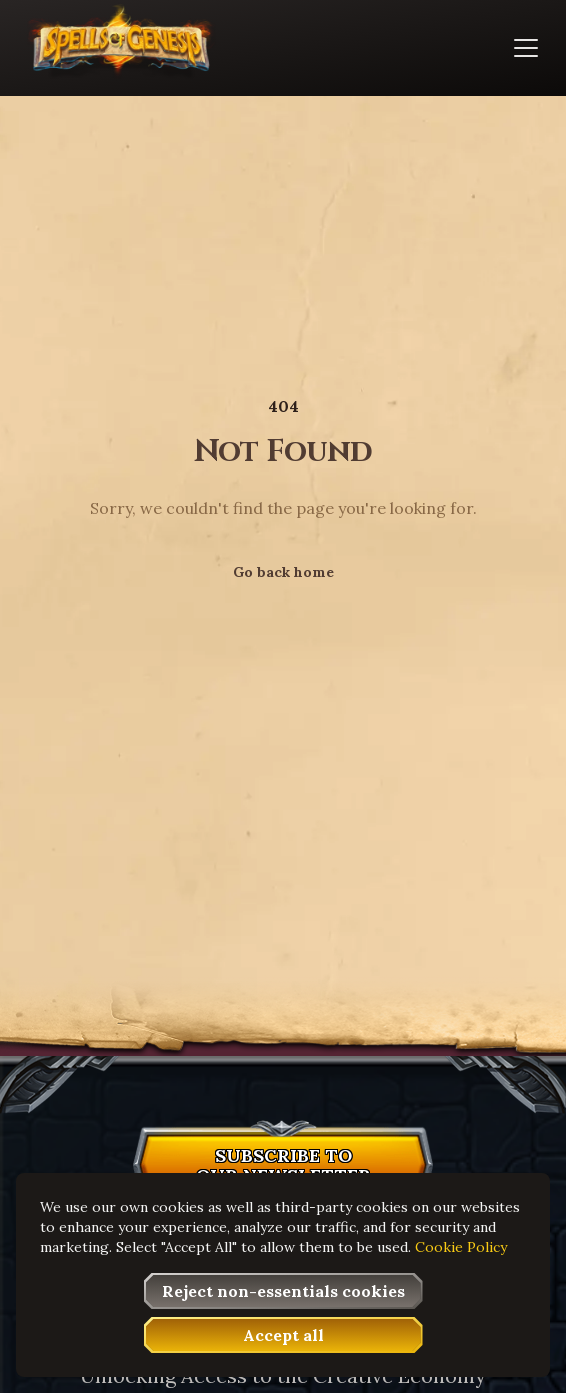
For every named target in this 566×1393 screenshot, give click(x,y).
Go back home (283, 572)
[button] (283, 1170)
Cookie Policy (461, 1247)
